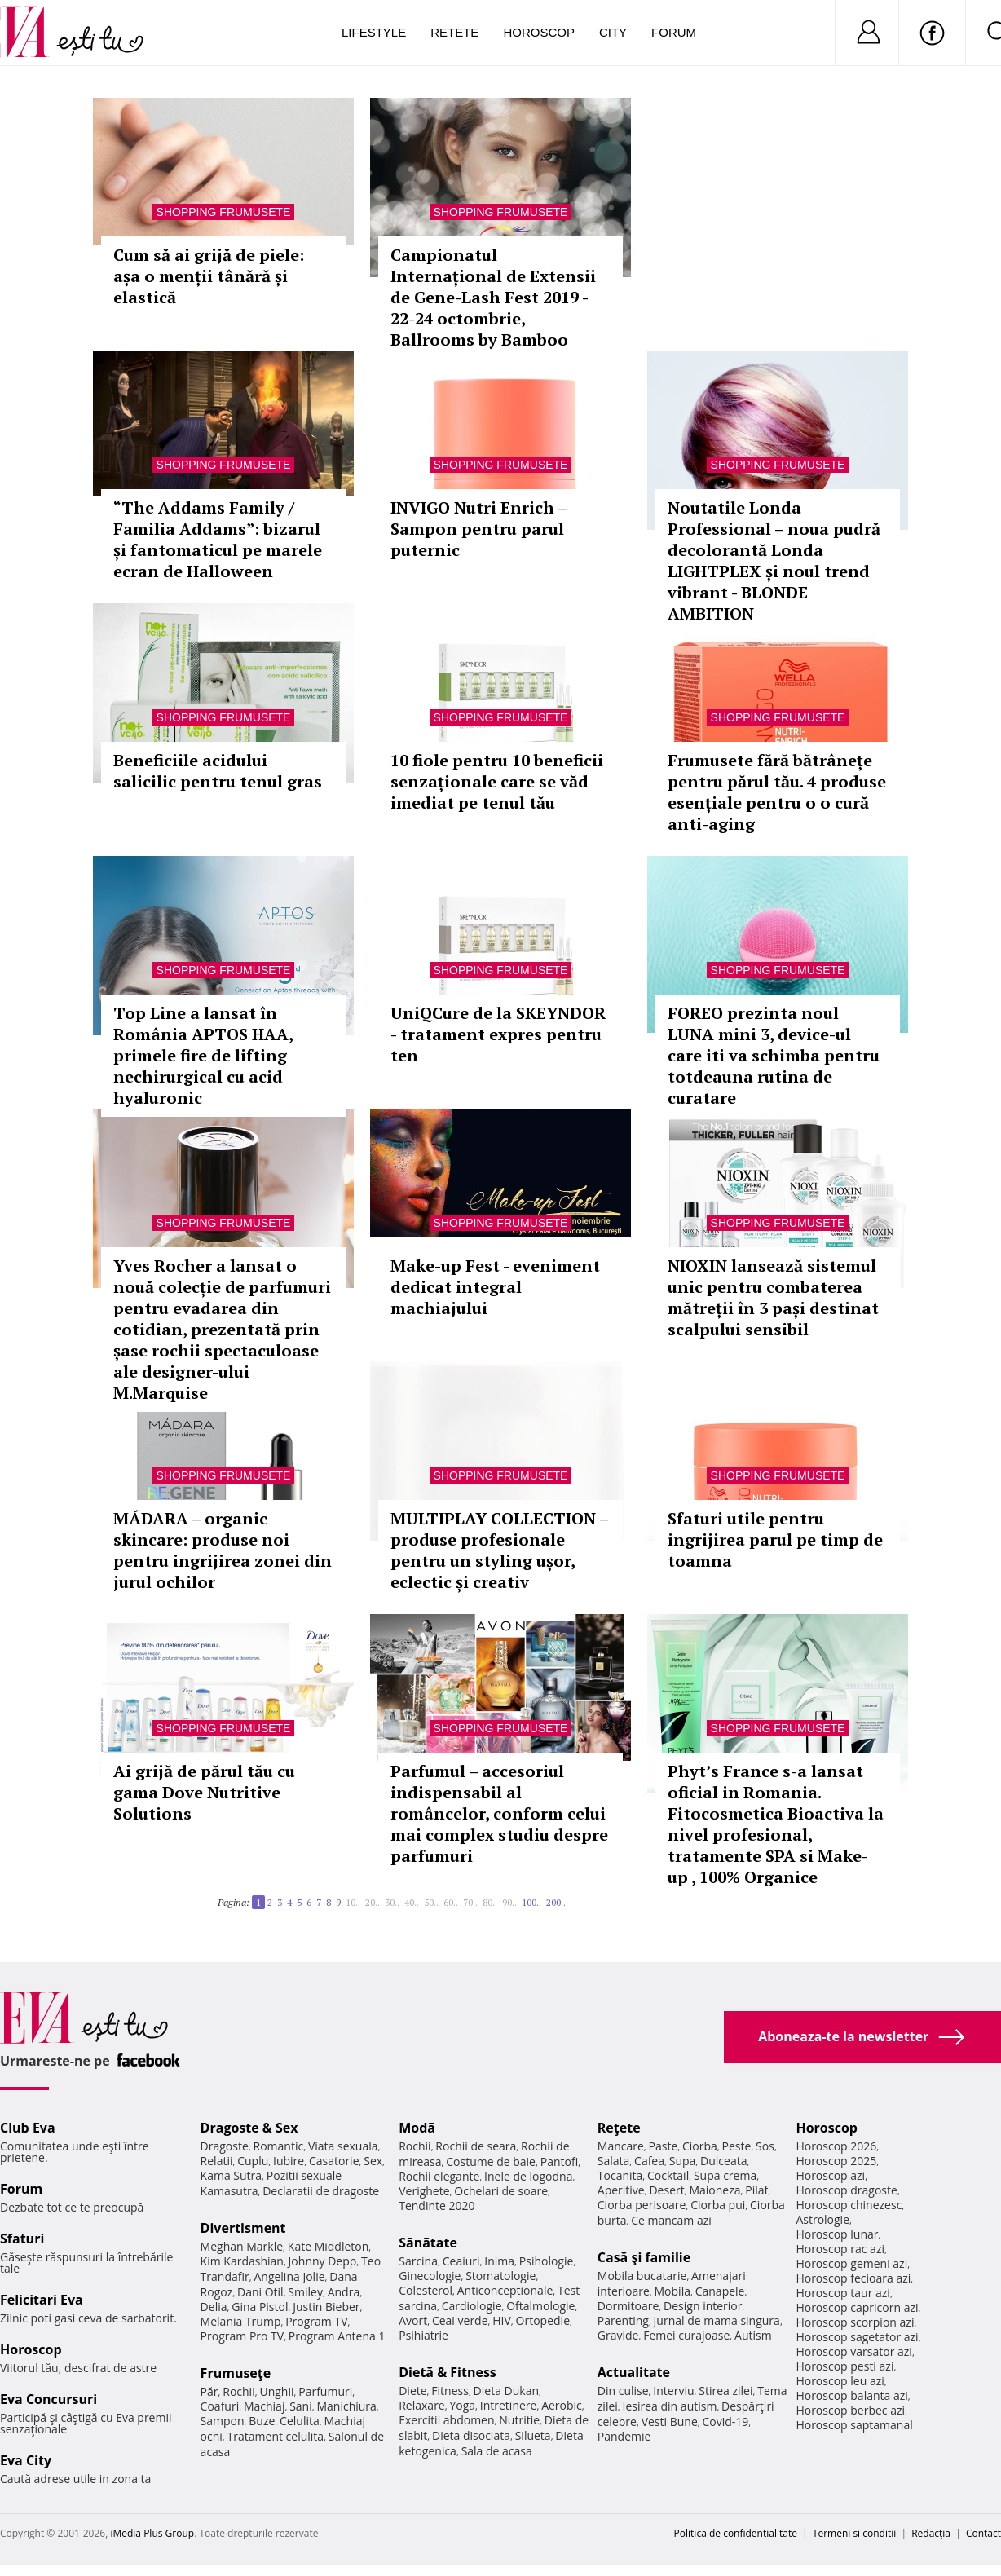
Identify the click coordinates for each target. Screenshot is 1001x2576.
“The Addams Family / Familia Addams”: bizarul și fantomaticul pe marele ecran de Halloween (217, 539)
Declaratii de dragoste (320, 2191)
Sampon (223, 2420)
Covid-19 (725, 2421)
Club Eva (27, 2128)
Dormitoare (628, 2306)
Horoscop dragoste (846, 2190)
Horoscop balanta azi (851, 2395)
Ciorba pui (717, 2204)
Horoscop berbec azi (850, 2410)
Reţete (619, 2128)
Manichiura (346, 2406)
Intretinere (508, 2405)
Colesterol (425, 2290)
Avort (413, 2320)
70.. (470, 1902)
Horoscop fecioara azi (853, 2278)
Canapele (720, 2291)
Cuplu (252, 2160)
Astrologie (822, 2219)
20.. (372, 1902)
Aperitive (621, 2190)
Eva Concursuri (48, 2399)
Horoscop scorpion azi (855, 2322)
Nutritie (519, 2420)
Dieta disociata (471, 2435)
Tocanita (620, 2175)
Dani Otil (260, 2292)
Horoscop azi (830, 2175)
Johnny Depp (323, 2261)
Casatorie (334, 2160)
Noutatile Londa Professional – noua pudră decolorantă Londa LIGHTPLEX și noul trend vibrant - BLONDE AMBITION (774, 560)
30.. (392, 1902)
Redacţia (930, 2533)
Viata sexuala (343, 2146)
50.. (431, 1902)
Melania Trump (241, 2321)
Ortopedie (543, 2320)
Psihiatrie (423, 2335)
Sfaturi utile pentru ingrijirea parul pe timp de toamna (775, 1539)
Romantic (279, 2146)
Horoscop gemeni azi (851, 2263)
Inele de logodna (528, 2176)
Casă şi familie (644, 2257)
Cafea (649, 2160)
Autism (753, 2335)
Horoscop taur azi (842, 2292)
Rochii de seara (475, 2146)
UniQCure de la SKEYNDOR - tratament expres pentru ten (498, 1034)
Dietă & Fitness (447, 2372)
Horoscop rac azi (840, 2248)
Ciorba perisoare (642, 2204)
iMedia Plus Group (152, 2533)
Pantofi (559, 2161)
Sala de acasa (496, 2451)
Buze (262, 2420)
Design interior (703, 2306)
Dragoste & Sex (249, 2128)
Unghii (276, 2391)
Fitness (450, 2390)
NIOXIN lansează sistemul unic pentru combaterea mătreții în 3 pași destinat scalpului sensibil (773, 1297)
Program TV (316, 2321)
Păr (209, 2391)
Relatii (217, 2160)
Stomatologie (500, 2275)
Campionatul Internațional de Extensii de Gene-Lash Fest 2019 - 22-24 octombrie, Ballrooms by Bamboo (493, 297)
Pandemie (624, 2436)
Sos (765, 2146)
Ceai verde (460, 2320)
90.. (509, 1902)
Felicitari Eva (41, 2300)
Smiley (305, 2292)
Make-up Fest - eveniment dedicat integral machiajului (495, 1287)
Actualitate (634, 2372)
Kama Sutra (231, 2175)
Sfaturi (22, 2238)
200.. (556, 1902)
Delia (214, 2306)
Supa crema (725, 2175)
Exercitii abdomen (446, 2420)
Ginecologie (430, 2275)
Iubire (288, 2160)
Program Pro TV (242, 2336)
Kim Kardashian (242, 2261)
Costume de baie (491, 2161)
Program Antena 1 (337, 2336)
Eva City (25, 2460)
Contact (983, 2533)
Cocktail (668, 2175)
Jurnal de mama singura (717, 2320)
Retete (454, 32)
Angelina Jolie (289, 2276)
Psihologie (546, 2261)
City (613, 32)
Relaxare (422, 2405)
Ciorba (699, 2146)
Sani (300, 2406)
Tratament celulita (275, 2436)
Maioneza (714, 2190)
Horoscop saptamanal (854, 2425)
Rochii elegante (439, 2176)
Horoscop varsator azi (853, 2351)
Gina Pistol (260, 2306)
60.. (450, 1902)
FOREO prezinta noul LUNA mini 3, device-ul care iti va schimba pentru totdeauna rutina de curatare (774, 1055)
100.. (531, 1902)
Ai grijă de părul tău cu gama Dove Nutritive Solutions (204, 1792)
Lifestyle (374, 32)
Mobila (672, 2291)
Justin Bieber (326, 2306)
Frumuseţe (236, 2373)
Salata (614, 2160)
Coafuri (220, 2406)
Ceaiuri (461, 2261)
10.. (353, 1902)
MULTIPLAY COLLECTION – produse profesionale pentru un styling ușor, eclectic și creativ (499, 1550)
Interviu (673, 2390)
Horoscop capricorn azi (857, 2307)
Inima (499, 2261)
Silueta (533, 2435)
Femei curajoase (686, 2335)
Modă (417, 2128)
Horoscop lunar (837, 2234)
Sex (373, 2160)
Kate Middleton (328, 2246)
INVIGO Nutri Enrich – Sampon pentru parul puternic (478, 528)
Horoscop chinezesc (849, 2204)
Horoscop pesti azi (844, 2366)
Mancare (621, 2146)
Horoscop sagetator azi (857, 2336)
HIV (501, 2320)
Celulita (300, 2420)
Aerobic (561, 2405)
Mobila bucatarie (642, 2275)
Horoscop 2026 (836, 2146)
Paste (663, 2146)
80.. (490, 1902)
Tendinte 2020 (436, 2205)
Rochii (238, 2391)
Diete (412, 2390)
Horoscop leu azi (840, 2381)
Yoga (462, 2405)
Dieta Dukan (506, 2390)
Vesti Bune (670, 2421)
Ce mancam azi (671, 2220)
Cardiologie (472, 2306)
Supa (682, 2160)
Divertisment (243, 2228)
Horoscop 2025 (836, 2160)
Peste (737, 2146)
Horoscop (539, 32)
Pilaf (756, 2190)
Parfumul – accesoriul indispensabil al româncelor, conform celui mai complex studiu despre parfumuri (499, 1813)
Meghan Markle (242, 2246)
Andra (344, 2292)
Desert (666, 2190)
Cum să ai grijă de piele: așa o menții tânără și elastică (208, 276)
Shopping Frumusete (224, 211)
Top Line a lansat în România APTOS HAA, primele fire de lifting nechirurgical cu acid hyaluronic (203, 1055)
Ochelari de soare (501, 2191)
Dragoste (225, 2146)
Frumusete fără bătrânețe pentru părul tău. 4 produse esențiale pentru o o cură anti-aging (777, 792)
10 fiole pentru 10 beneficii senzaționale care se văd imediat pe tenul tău (496, 781)
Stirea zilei (725, 2390)
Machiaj (264, 2406)
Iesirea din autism (670, 2406)
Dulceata (723, 2160)
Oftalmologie (540, 2306)
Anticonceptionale (505, 2290)
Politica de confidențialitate (735, 2533)
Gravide (618, 2335)
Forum (673, 32)
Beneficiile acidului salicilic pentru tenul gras (217, 770)
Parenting (623, 2320)
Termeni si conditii (855, 2533)
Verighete (424, 2191)
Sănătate (428, 2243)
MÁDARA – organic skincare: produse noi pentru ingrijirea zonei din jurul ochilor (222, 1550)
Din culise (623, 2390)
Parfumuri (325, 2391)
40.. (411, 1902)
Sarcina (418, 2261)
